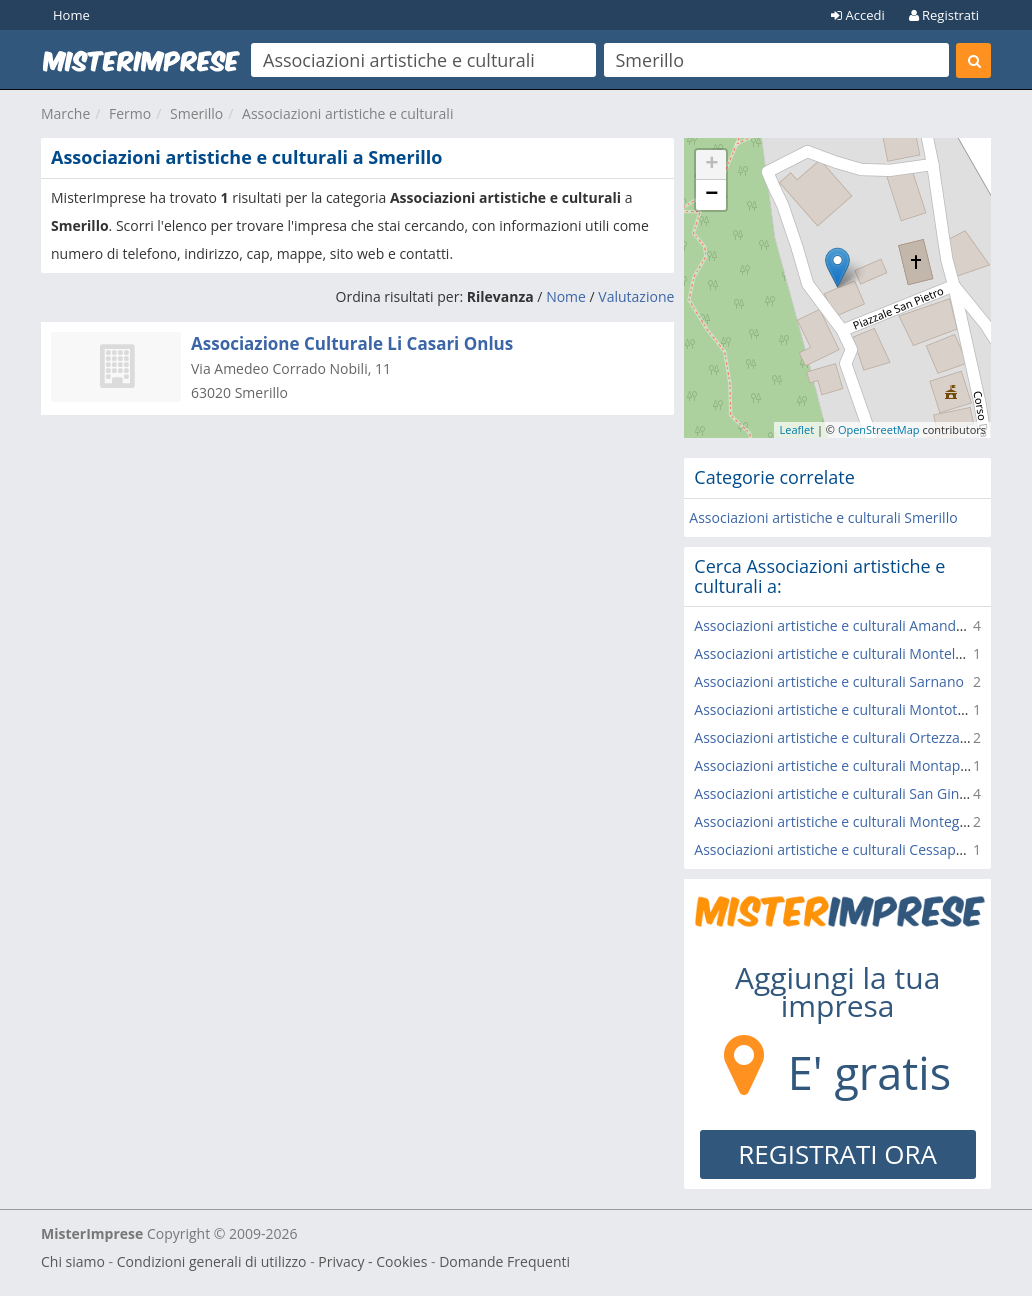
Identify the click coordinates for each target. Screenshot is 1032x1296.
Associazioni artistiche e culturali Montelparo (840, 653)
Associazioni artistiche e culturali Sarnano (829, 681)
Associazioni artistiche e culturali (347, 113)
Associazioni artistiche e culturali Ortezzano (835, 737)
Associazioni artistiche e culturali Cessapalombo (849, 849)
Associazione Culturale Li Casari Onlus (352, 343)
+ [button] (711, 165)
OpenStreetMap (879, 429)
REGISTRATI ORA (837, 1154)
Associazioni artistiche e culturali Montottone (840, 709)
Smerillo (196, 113)
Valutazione (636, 296)
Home (71, 15)
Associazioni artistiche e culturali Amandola (835, 625)
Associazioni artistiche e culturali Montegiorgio (845, 821)
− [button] (711, 195)
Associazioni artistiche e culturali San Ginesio (840, 793)
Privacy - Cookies (372, 1261)
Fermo (130, 113)
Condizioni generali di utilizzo (212, 1261)
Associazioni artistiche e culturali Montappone (843, 765)
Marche (65, 113)
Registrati (944, 15)
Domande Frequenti (504, 1261)
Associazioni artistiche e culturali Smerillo (823, 517)
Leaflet (796, 429)
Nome (566, 296)
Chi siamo (73, 1261)
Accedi (858, 15)
